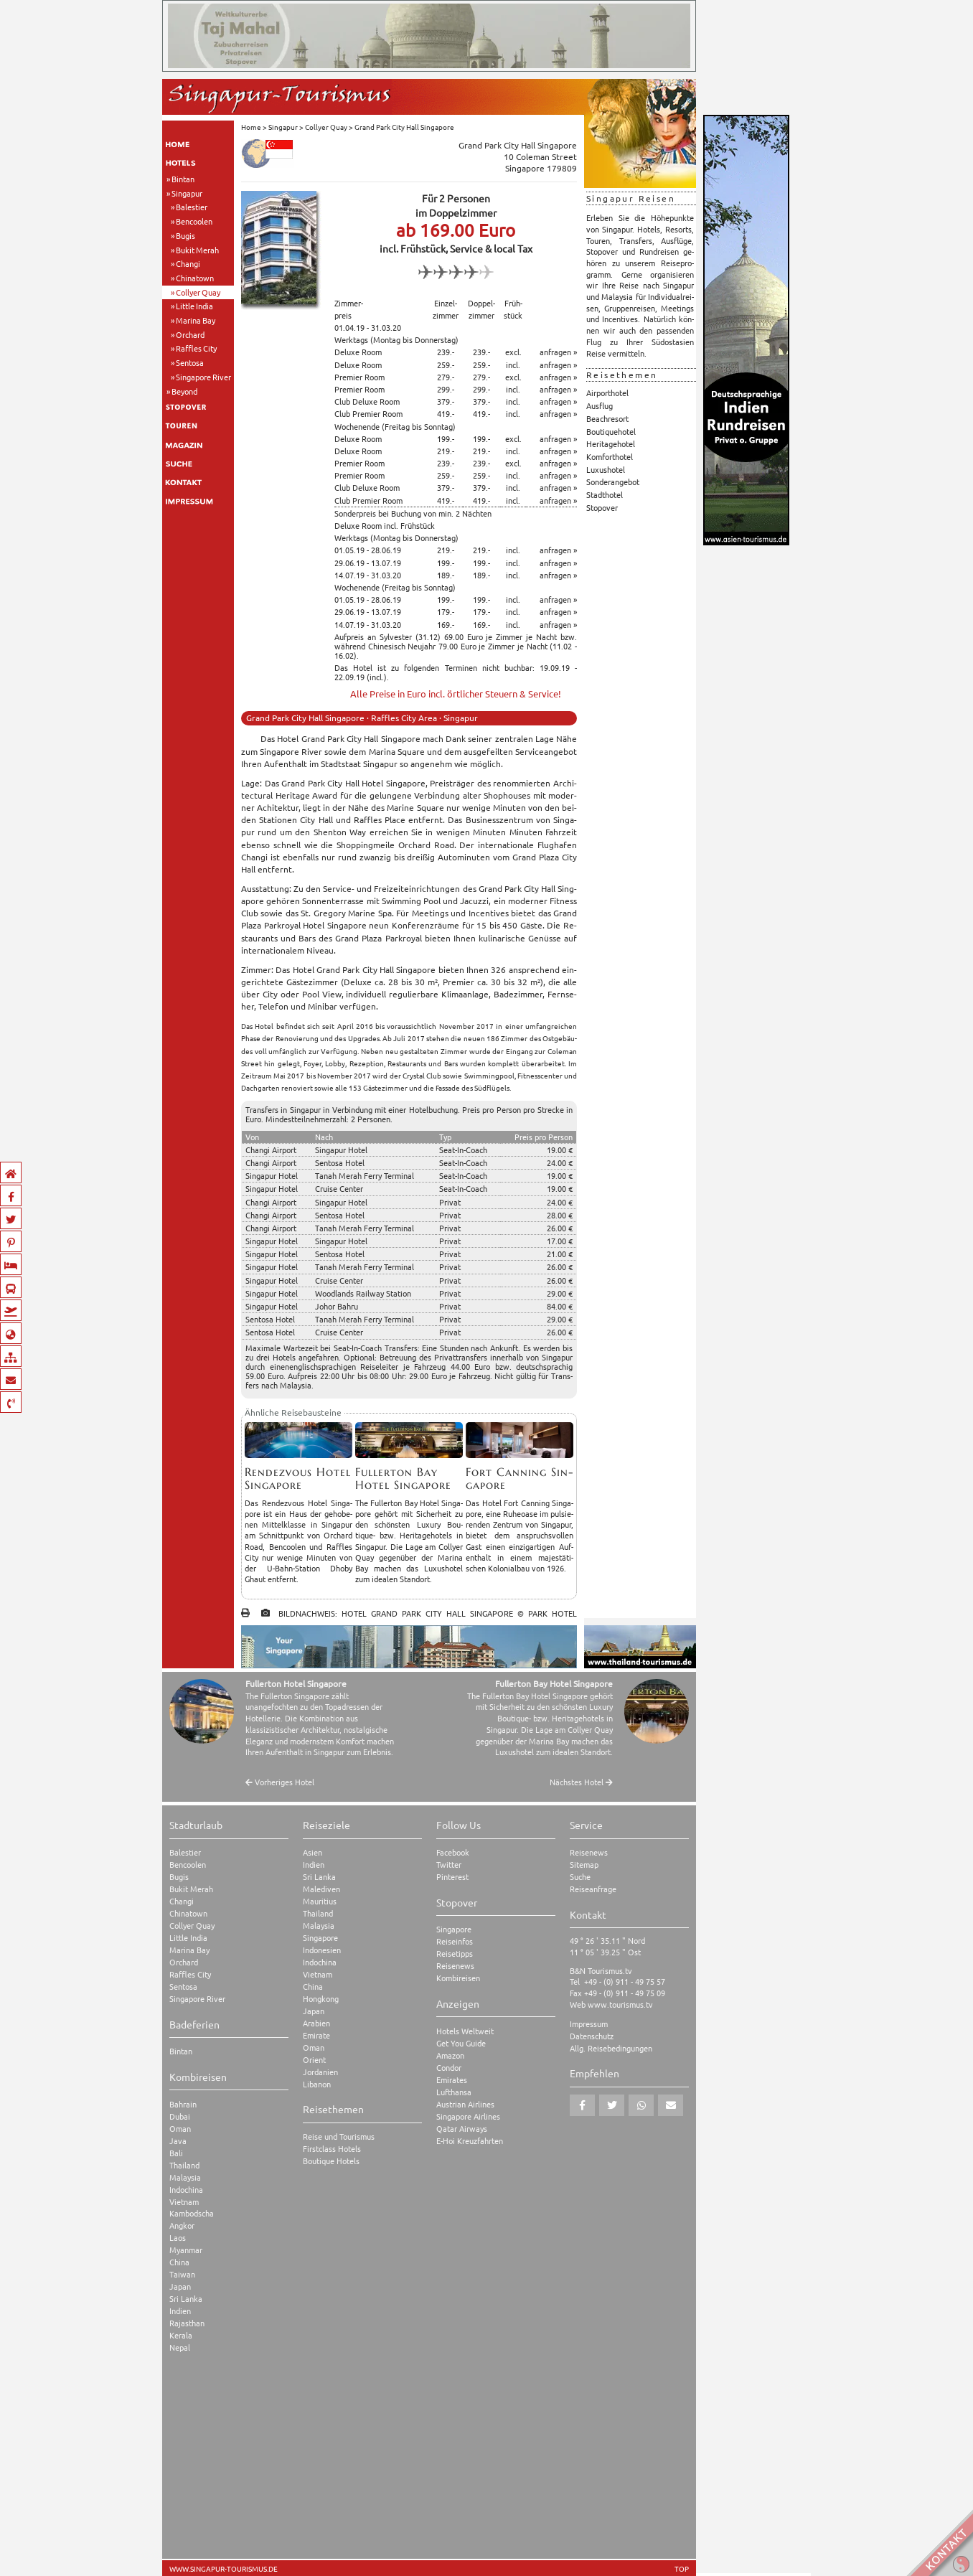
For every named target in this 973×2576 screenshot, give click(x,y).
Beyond (184, 391)
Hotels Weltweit (465, 2031)
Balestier (191, 206)
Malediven (321, 1889)
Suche (580, 1876)
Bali (176, 2153)
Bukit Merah (197, 249)
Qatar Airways (461, 2128)
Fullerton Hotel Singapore (296, 1683)
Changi (188, 263)
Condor (448, 2067)
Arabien (316, 2023)
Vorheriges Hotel (279, 1782)
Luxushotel (605, 469)
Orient (314, 2059)
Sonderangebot (612, 481)
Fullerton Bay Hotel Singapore (554, 1683)
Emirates (451, 2079)
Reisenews (455, 1965)
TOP (681, 2569)
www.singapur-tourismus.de (223, 2569)
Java (178, 2140)
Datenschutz (592, 2036)
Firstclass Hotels (332, 2148)
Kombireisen (458, 1978)
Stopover (602, 507)
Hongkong (321, 1998)
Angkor (181, 2225)
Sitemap (584, 1864)
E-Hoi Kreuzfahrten (469, 2140)
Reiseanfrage (593, 1889)
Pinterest (452, 1876)
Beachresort (607, 418)
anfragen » (558, 351)
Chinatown (195, 277)
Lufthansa (453, 2092)
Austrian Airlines (465, 2104)
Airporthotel (607, 392)
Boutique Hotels (331, 2161)
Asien (312, 1852)
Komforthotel (609, 456)
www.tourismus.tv (620, 2004)
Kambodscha (191, 2213)
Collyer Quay (198, 292)
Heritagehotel (610, 443)
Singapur (186, 193)
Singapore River (203, 376)
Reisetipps (454, 1953)
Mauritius (320, 1901)
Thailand (184, 2165)
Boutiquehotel (611, 431)
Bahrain (183, 2104)
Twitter (448, 1864)
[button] (582, 2105)
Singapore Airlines (468, 2116)
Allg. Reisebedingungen (611, 2048)
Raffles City (196, 348)
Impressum (589, 2023)
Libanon (317, 2084)
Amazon (450, 2055)
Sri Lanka (185, 2298)
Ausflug (599, 405)
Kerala (180, 2335)
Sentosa (190, 362)
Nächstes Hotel (581, 1782)
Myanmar (185, 2249)
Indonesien (322, 1950)
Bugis (185, 235)
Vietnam (184, 2201)
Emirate (316, 2035)
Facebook (452, 1852)
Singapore (320, 1937)
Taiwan (182, 2274)
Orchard (190, 334)
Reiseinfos (454, 1941)
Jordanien (320, 2072)
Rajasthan (187, 2323)
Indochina (186, 2189)
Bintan (182, 178)
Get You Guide (461, 2043)
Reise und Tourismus (339, 2136)
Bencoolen (194, 221)
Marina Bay (195, 320)
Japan (180, 2286)
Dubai (179, 2116)
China (179, 2262)
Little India (194, 305)
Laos (177, 2237)
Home (251, 126)
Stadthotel (604, 494)
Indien (180, 2310)
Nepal (179, 2347)
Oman (180, 2128)
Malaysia (185, 2177)
